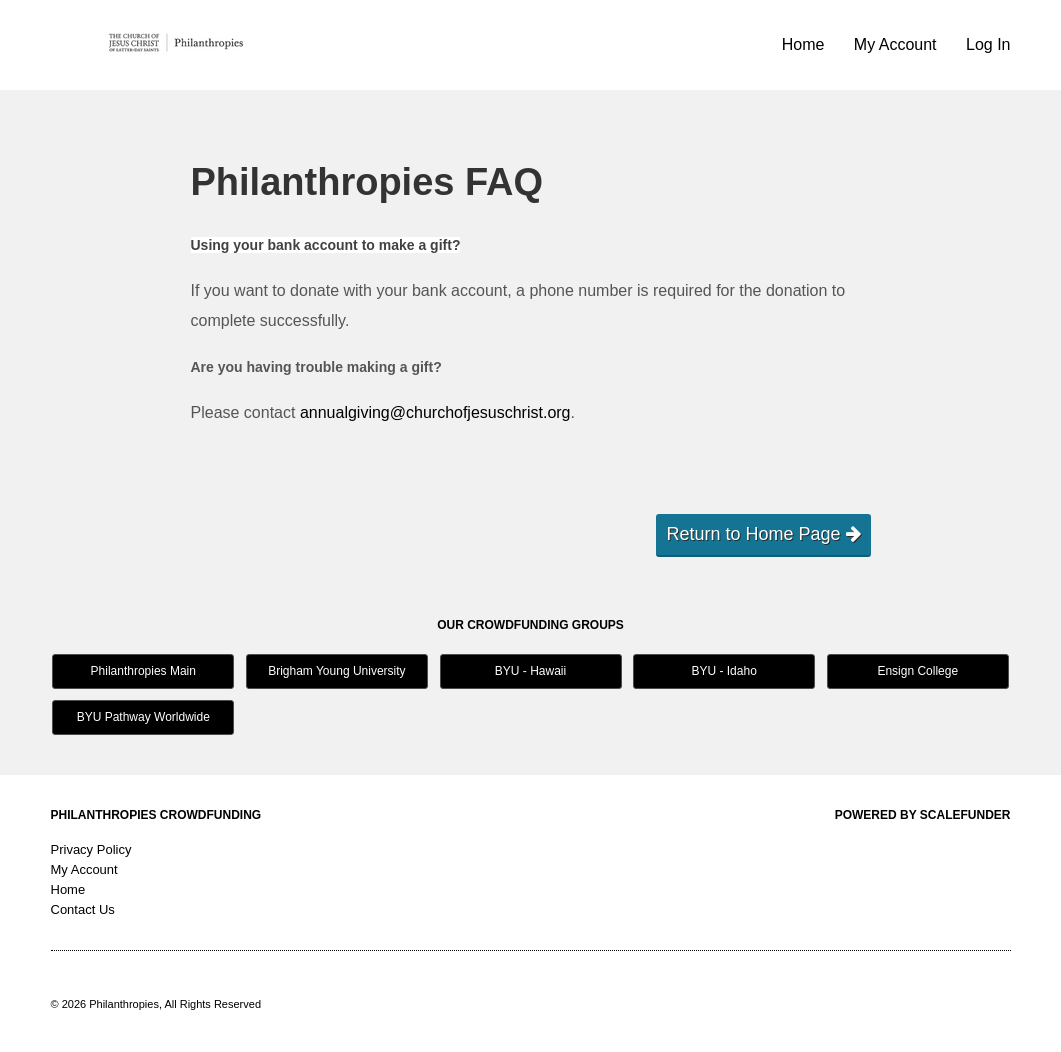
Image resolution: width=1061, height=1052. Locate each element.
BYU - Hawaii (530, 671)
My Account (897, 44)
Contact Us (83, 909)
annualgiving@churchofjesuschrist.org (435, 412)
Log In (988, 44)
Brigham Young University (336, 671)
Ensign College (917, 671)
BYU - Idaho (723, 671)
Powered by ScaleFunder (923, 815)
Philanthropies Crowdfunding (156, 815)
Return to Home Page (763, 534)
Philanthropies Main (143, 671)
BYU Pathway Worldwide (143, 717)
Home (805, 44)
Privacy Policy (91, 849)
